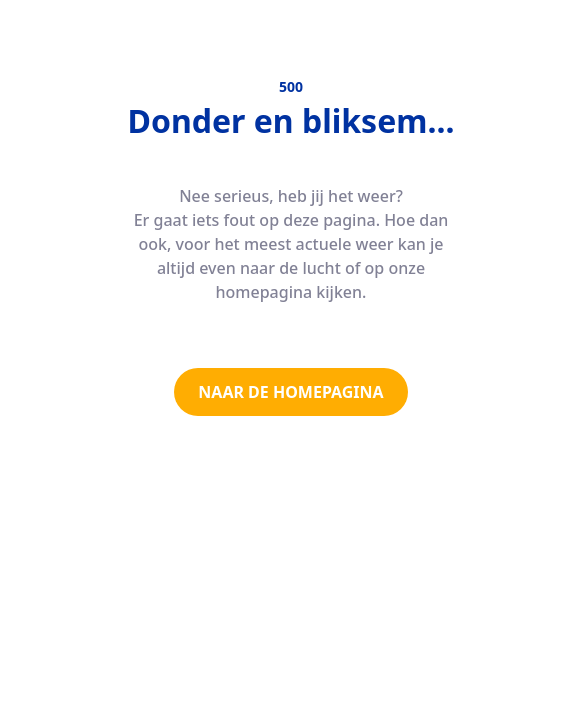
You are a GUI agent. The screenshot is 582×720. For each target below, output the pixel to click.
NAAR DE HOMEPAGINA (290, 392)
